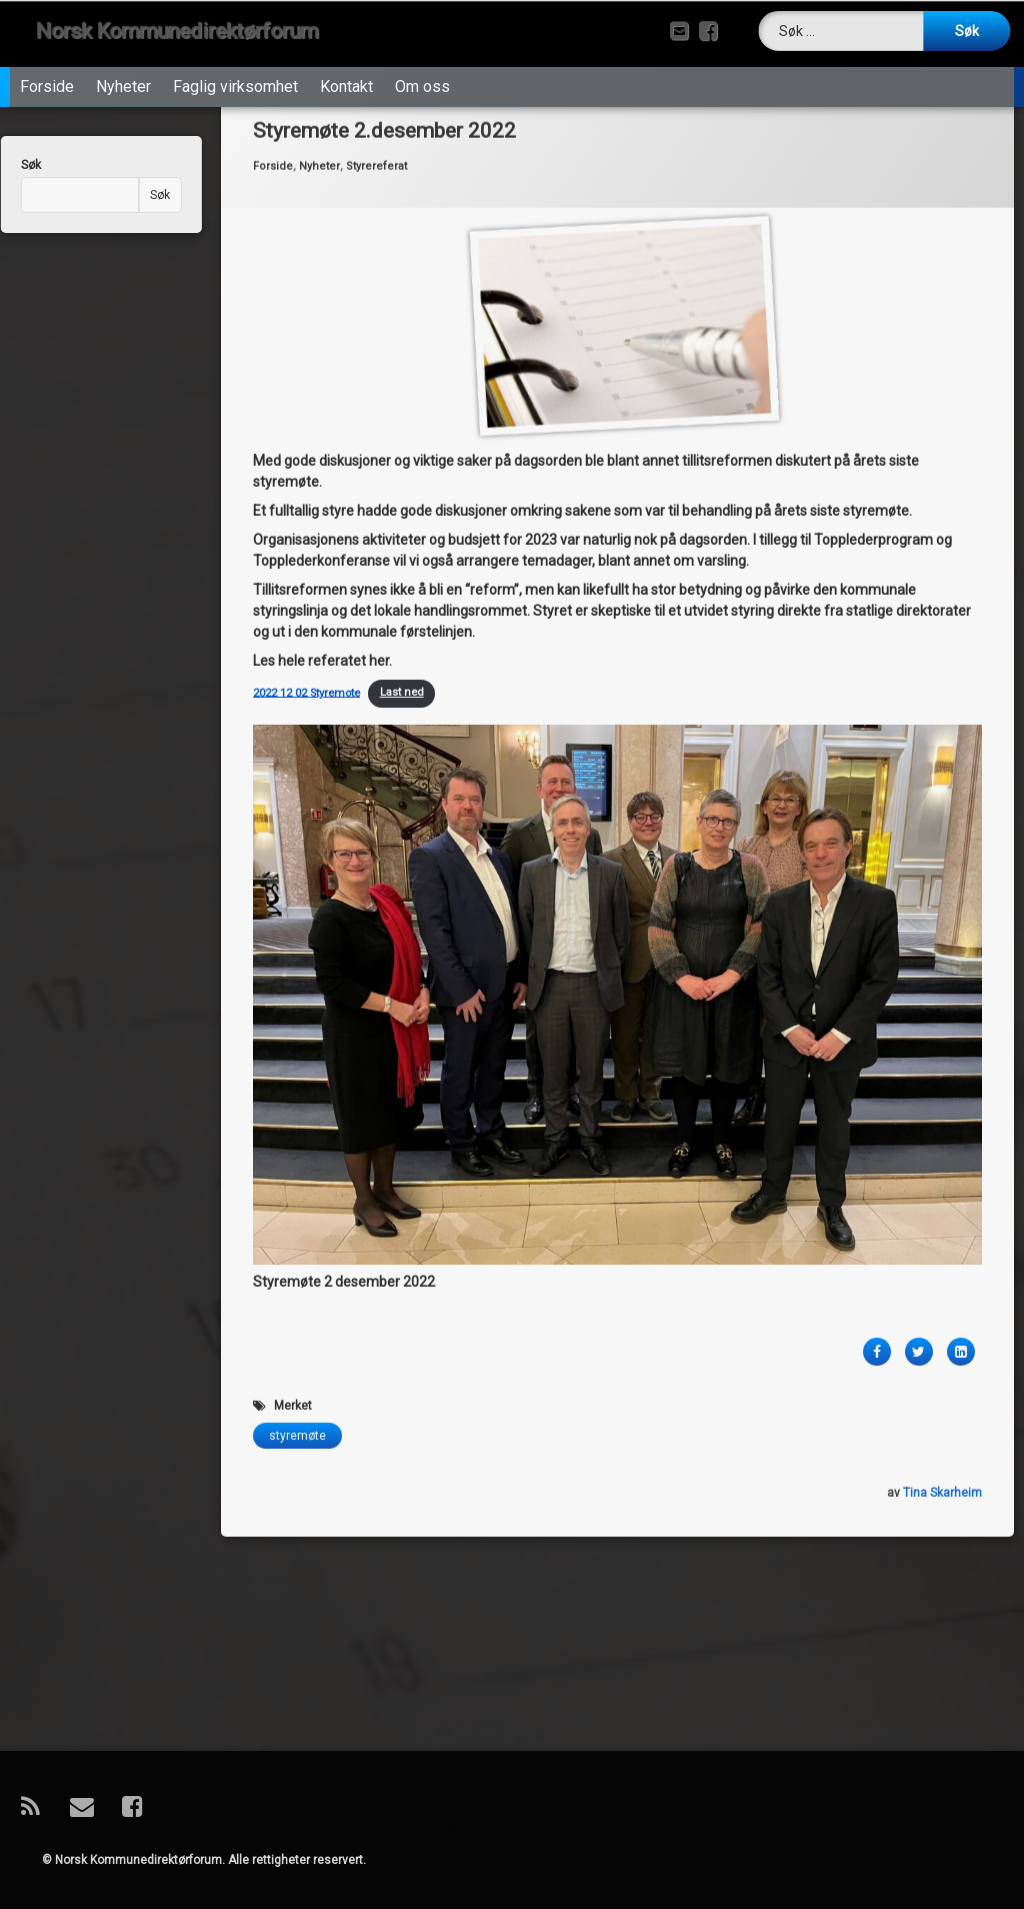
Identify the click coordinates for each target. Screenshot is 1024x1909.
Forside (47, 65)
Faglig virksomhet (235, 65)
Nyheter (123, 65)
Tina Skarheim (942, 1204)
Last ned (402, 404)
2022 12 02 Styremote (306, 404)
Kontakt (346, 65)
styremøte (297, 1147)
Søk (123, 195)
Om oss (422, 65)
